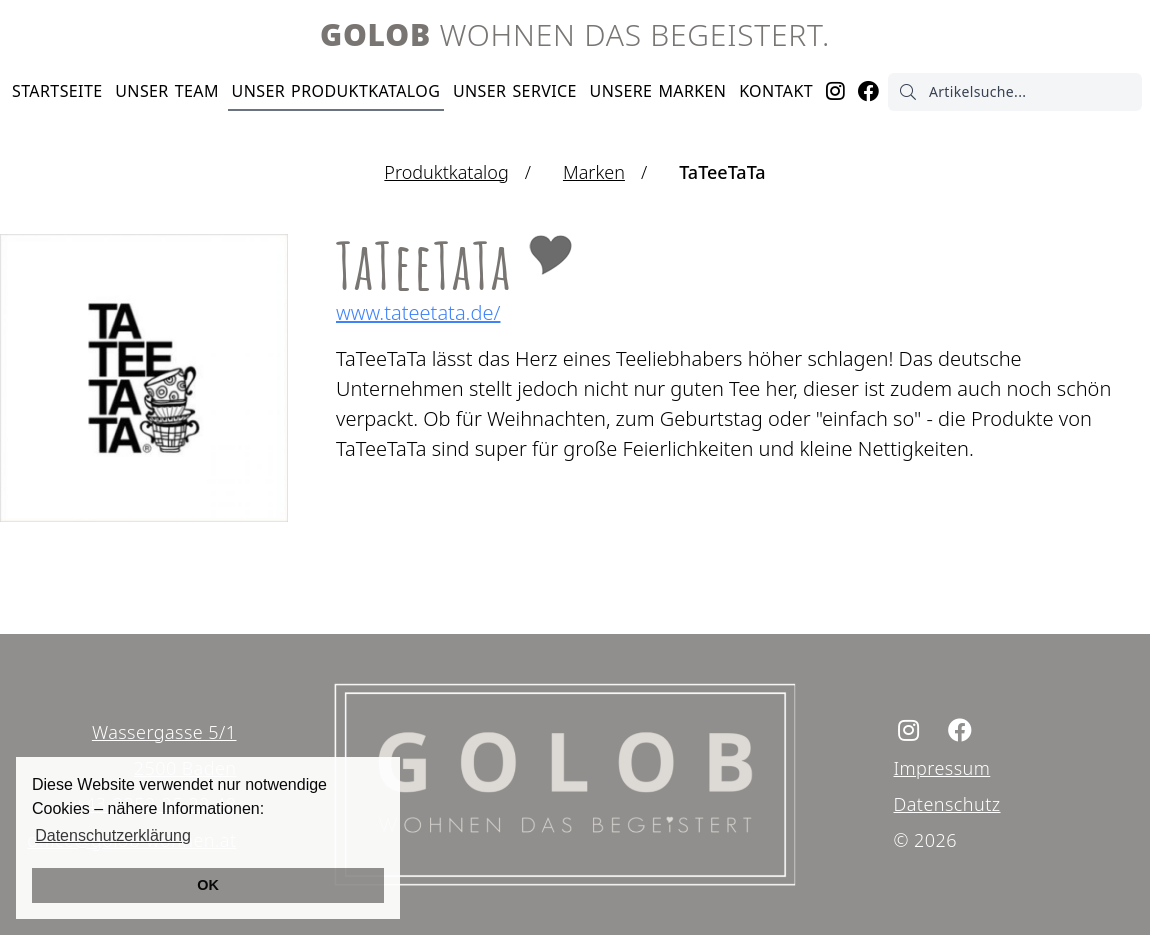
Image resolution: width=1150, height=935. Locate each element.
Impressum (942, 768)
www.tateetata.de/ (418, 312)
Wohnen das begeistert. (575, 34)
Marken (658, 91)
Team (167, 91)
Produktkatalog (336, 91)
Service (515, 91)
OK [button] (208, 885)
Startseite (57, 91)
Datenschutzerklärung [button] (113, 835)
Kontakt (776, 91)
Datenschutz (947, 804)
